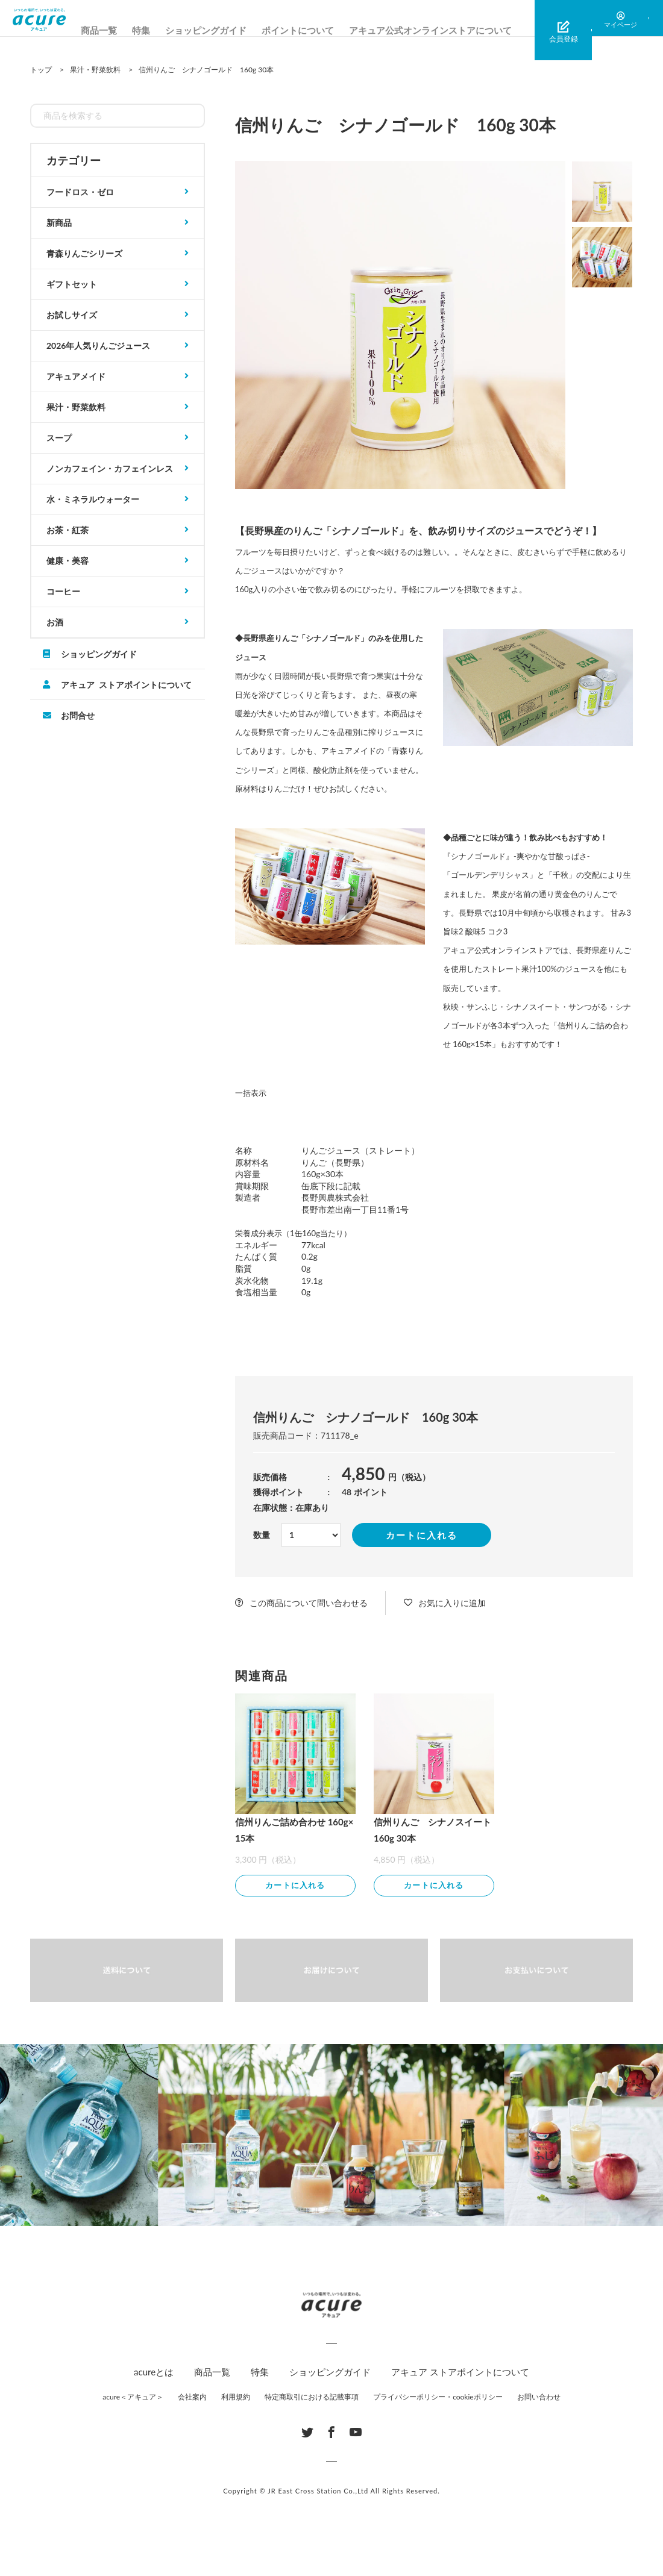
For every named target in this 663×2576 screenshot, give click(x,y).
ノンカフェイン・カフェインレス (109, 468)
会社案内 (192, 2398)
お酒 (54, 622)
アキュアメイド (75, 376)
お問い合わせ (539, 2398)
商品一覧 (127, 30)
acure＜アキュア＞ (132, 2398)
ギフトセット (71, 284)
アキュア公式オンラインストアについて (458, 30)
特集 (169, 30)
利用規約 (235, 2398)
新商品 (59, 222)
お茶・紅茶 (67, 530)
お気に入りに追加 (452, 1603)
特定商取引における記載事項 (312, 2398)
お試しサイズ (71, 315)
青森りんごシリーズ (84, 253)
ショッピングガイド (234, 30)
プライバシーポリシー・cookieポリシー (438, 2398)
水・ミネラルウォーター (92, 499)
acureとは (154, 2373)
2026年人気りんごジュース (98, 345)
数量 (261, 1535)
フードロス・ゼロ (80, 192)
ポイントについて (326, 30)
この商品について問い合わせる (309, 1603)
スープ (59, 438)
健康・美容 (67, 560)
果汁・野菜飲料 (75, 407)
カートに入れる (421, 1535)
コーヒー (63, 591)
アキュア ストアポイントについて (126, 684)
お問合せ (78, 715)
